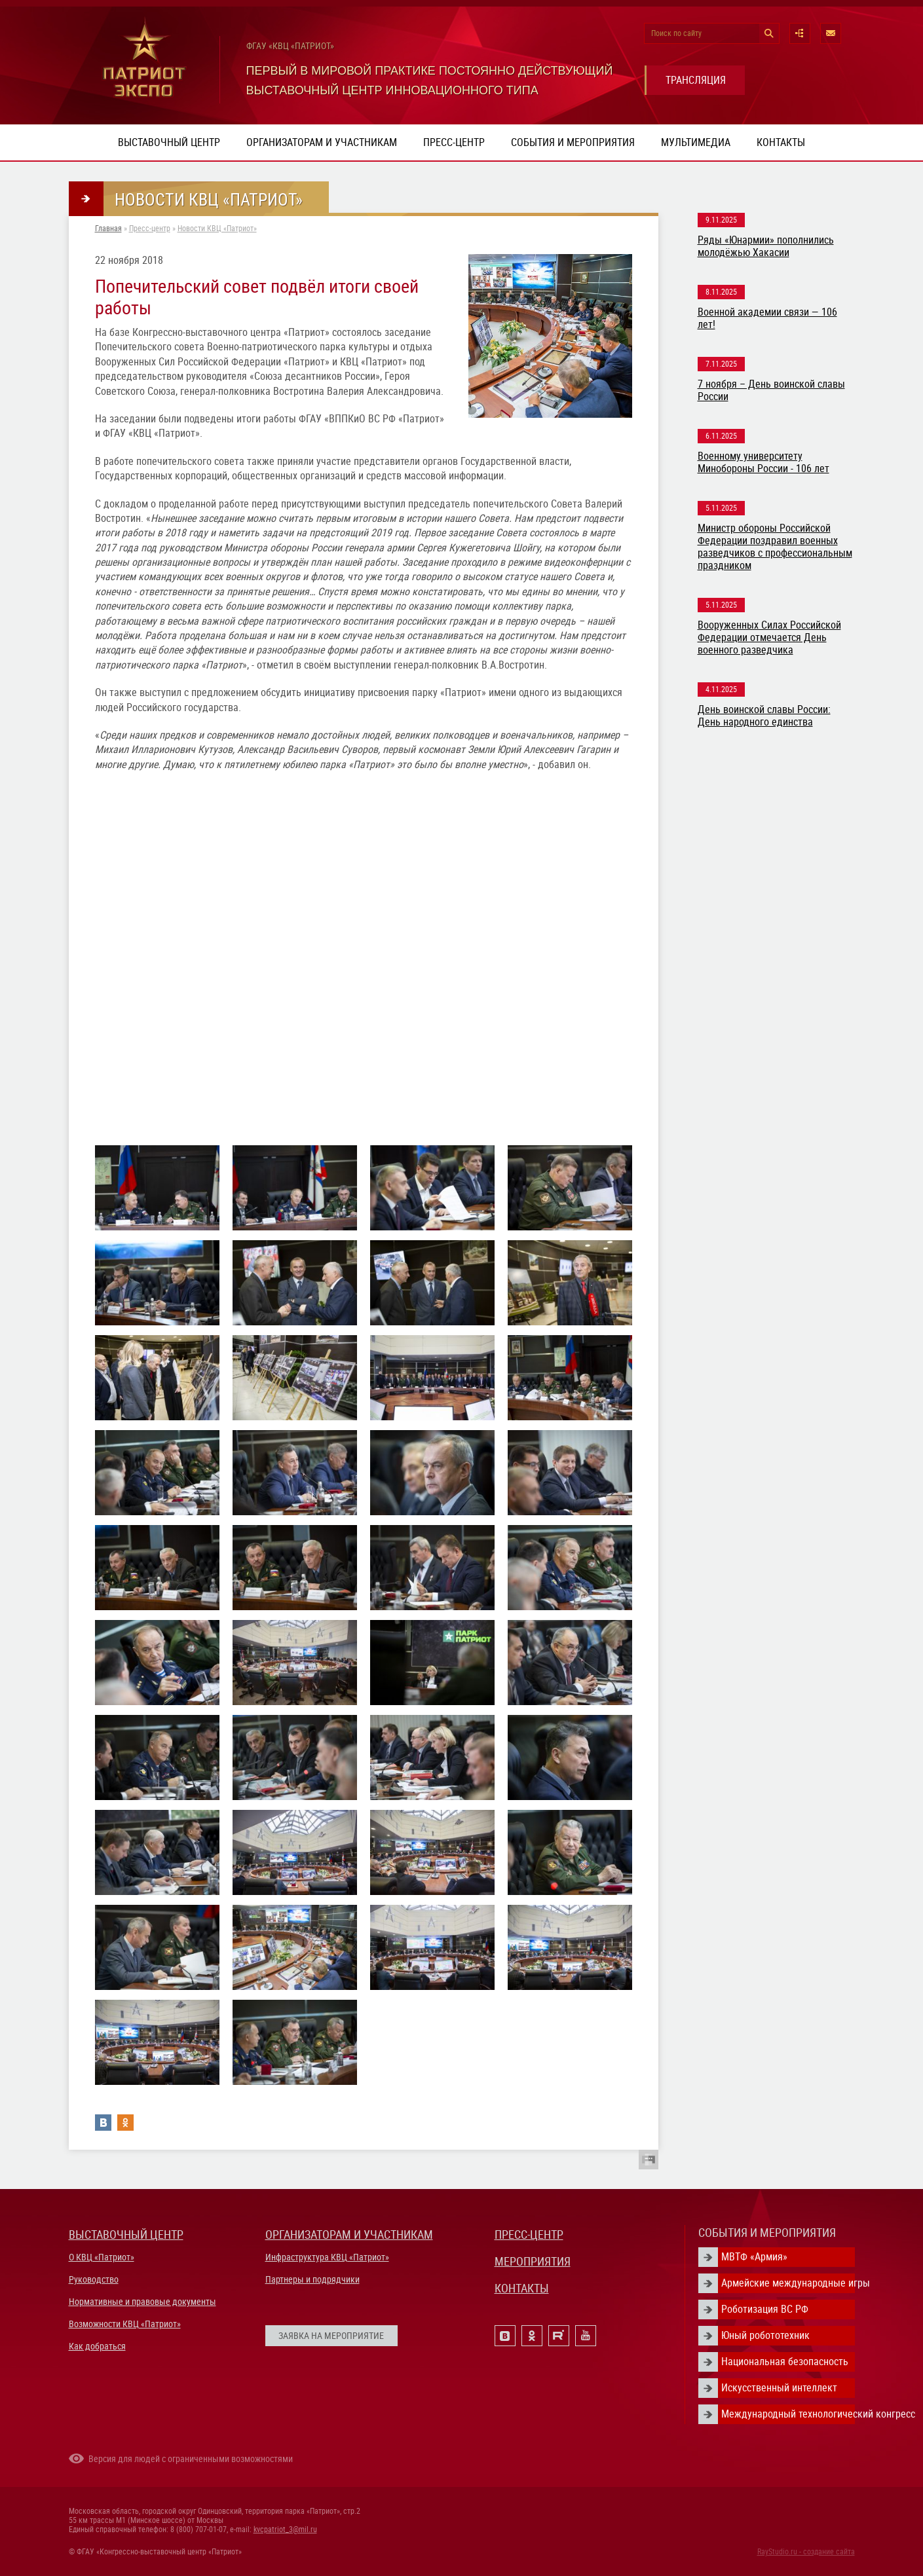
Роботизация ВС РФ (764, 2309)
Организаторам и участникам (321, 142)
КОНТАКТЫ (522, 2288)
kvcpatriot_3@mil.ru (285, 2529)
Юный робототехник (765, 2335)
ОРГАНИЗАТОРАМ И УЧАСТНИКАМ (349, 2234)
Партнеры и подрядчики (312, 2279)
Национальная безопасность (784, 2361)
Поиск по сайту (676, 33)
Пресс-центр (454, 142)
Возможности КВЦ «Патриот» (125, 2324)
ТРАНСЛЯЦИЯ (696, 80)
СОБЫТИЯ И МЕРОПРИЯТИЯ (767, 2232)
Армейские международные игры (788, 2283)
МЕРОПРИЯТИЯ (533, 2261)
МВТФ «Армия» (754, 2257)
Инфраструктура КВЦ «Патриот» (327, 2257)
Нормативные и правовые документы (142, 2301)
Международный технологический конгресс (788, 2414)
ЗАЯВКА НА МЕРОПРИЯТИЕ (331, 2335)
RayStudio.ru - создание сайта (806, 2551)
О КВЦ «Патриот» (101, 2257)
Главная (108, 228)
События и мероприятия (573, 142)
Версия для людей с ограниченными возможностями (190, 2459)
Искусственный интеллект (779, 2388)
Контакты (781, 142)
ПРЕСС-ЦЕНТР (529, 2234)
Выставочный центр (169, 142)
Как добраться (97, 2346)
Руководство (94, 2279)
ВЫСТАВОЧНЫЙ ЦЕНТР (126, 2234)
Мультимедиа (695, 142)
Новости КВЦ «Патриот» (217, 228)
